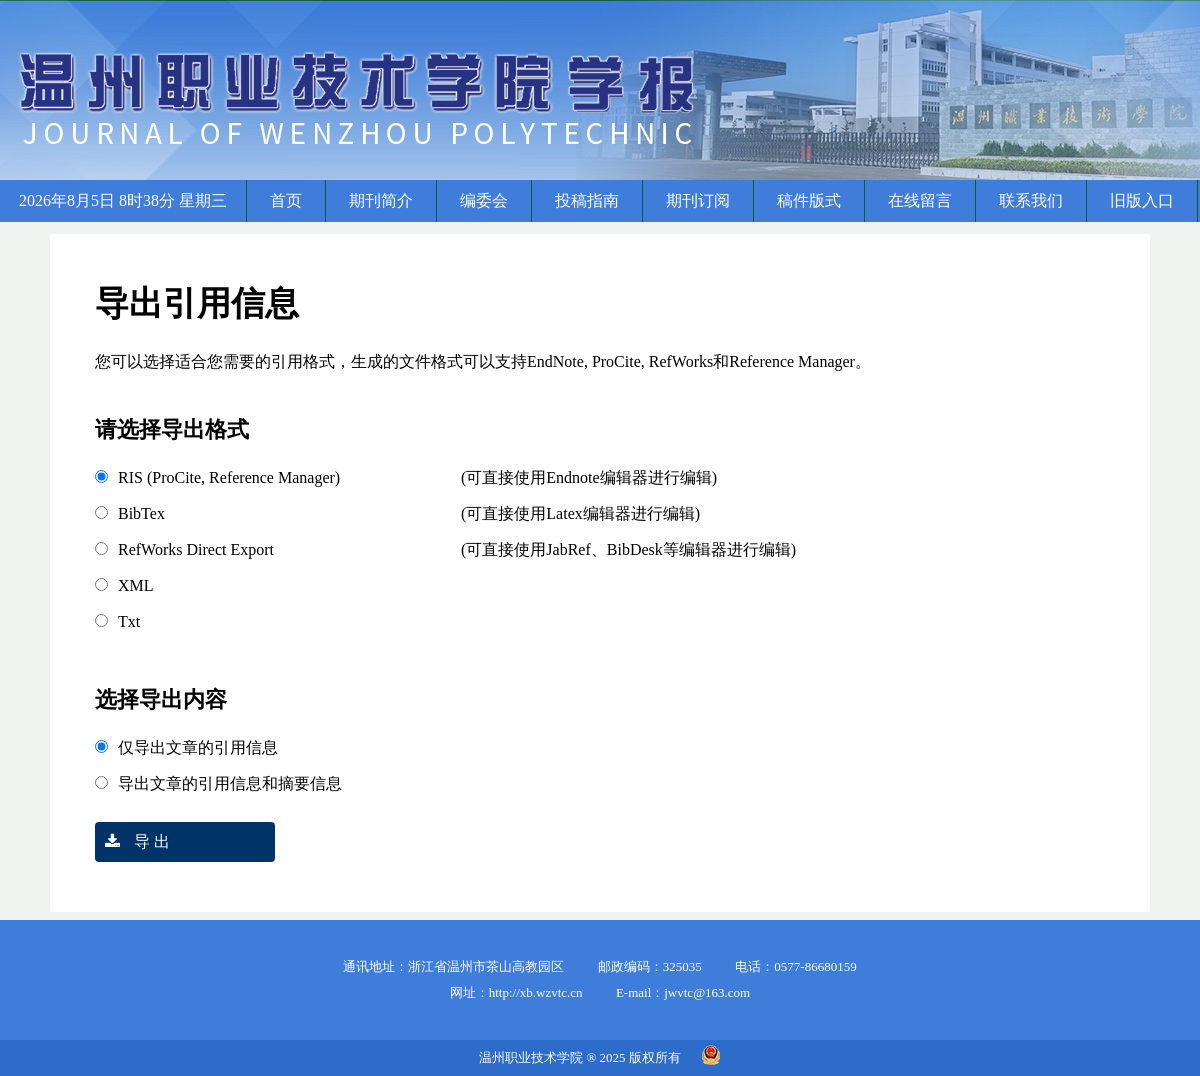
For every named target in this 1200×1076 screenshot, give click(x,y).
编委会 (484, 200)
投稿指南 (587, 200)
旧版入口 (1142, 200)
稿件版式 (809, 200)
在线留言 (920, 200)
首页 (286, 200)
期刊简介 (381, 200)
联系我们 (1031, 200)
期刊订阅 (698, 200)
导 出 (132, 841)
